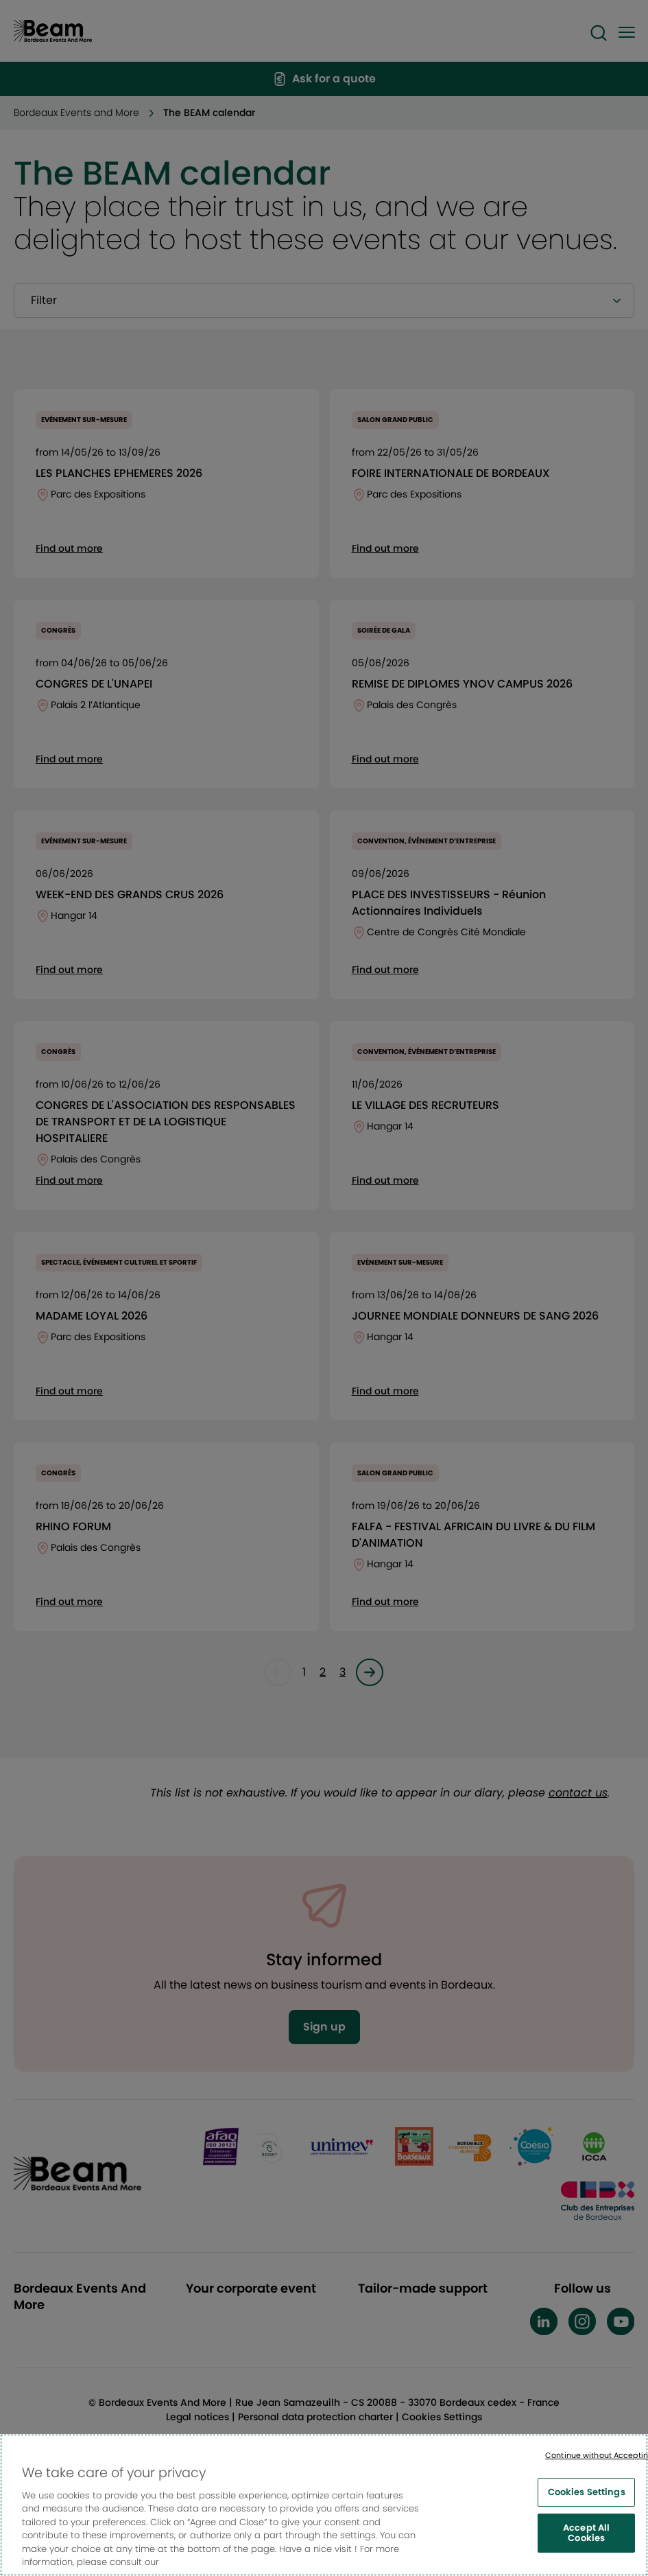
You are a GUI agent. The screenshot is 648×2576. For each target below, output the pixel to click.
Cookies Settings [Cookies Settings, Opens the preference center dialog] (586, 2491)
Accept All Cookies (586, 2533)
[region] (324, 2505)
